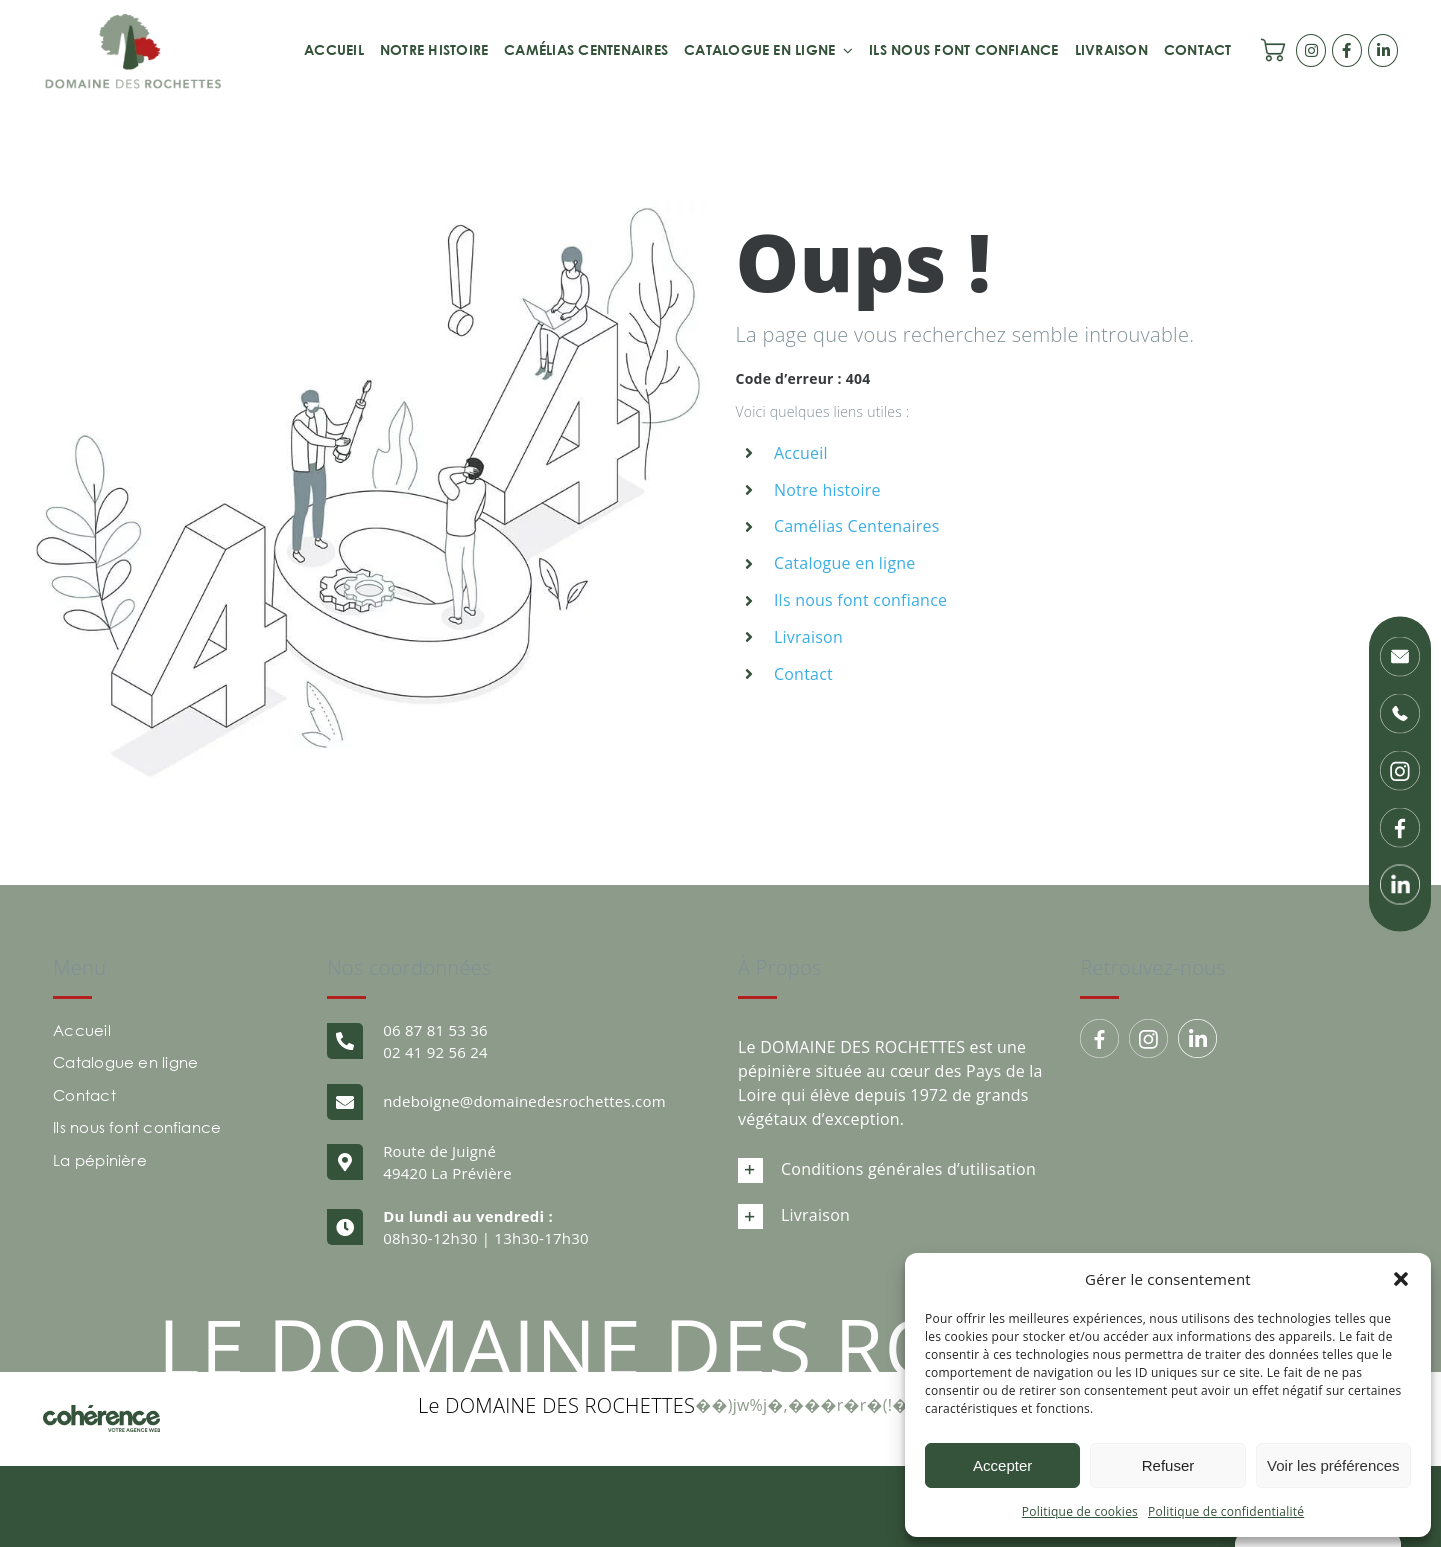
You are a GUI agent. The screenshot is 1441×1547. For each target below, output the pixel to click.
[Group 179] (1099, 1038)
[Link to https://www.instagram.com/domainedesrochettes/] (1311, 50)
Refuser (1168, 1465)
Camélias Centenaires (857, 526)
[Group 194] (1148, 1038)
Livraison (808, 637)
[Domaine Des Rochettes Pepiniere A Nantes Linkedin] (1197, 1038)
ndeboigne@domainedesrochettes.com (524, 1101)
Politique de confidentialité (1226, 1511)
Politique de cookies (1080, 1511)
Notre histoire (827, 490)
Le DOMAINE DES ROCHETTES (556, 1405)
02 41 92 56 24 (435, 1052)
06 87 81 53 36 (435, 1030)
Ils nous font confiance (860, 600)
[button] (1401, 1279)
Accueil (801, 453)
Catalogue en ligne (845, 563)
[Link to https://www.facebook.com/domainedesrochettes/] (1347, 50)
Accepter (1002, 1465)
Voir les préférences (1333, 1465)
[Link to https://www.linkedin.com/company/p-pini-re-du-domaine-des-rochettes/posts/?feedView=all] (1383, 50)
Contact (803, 674)
